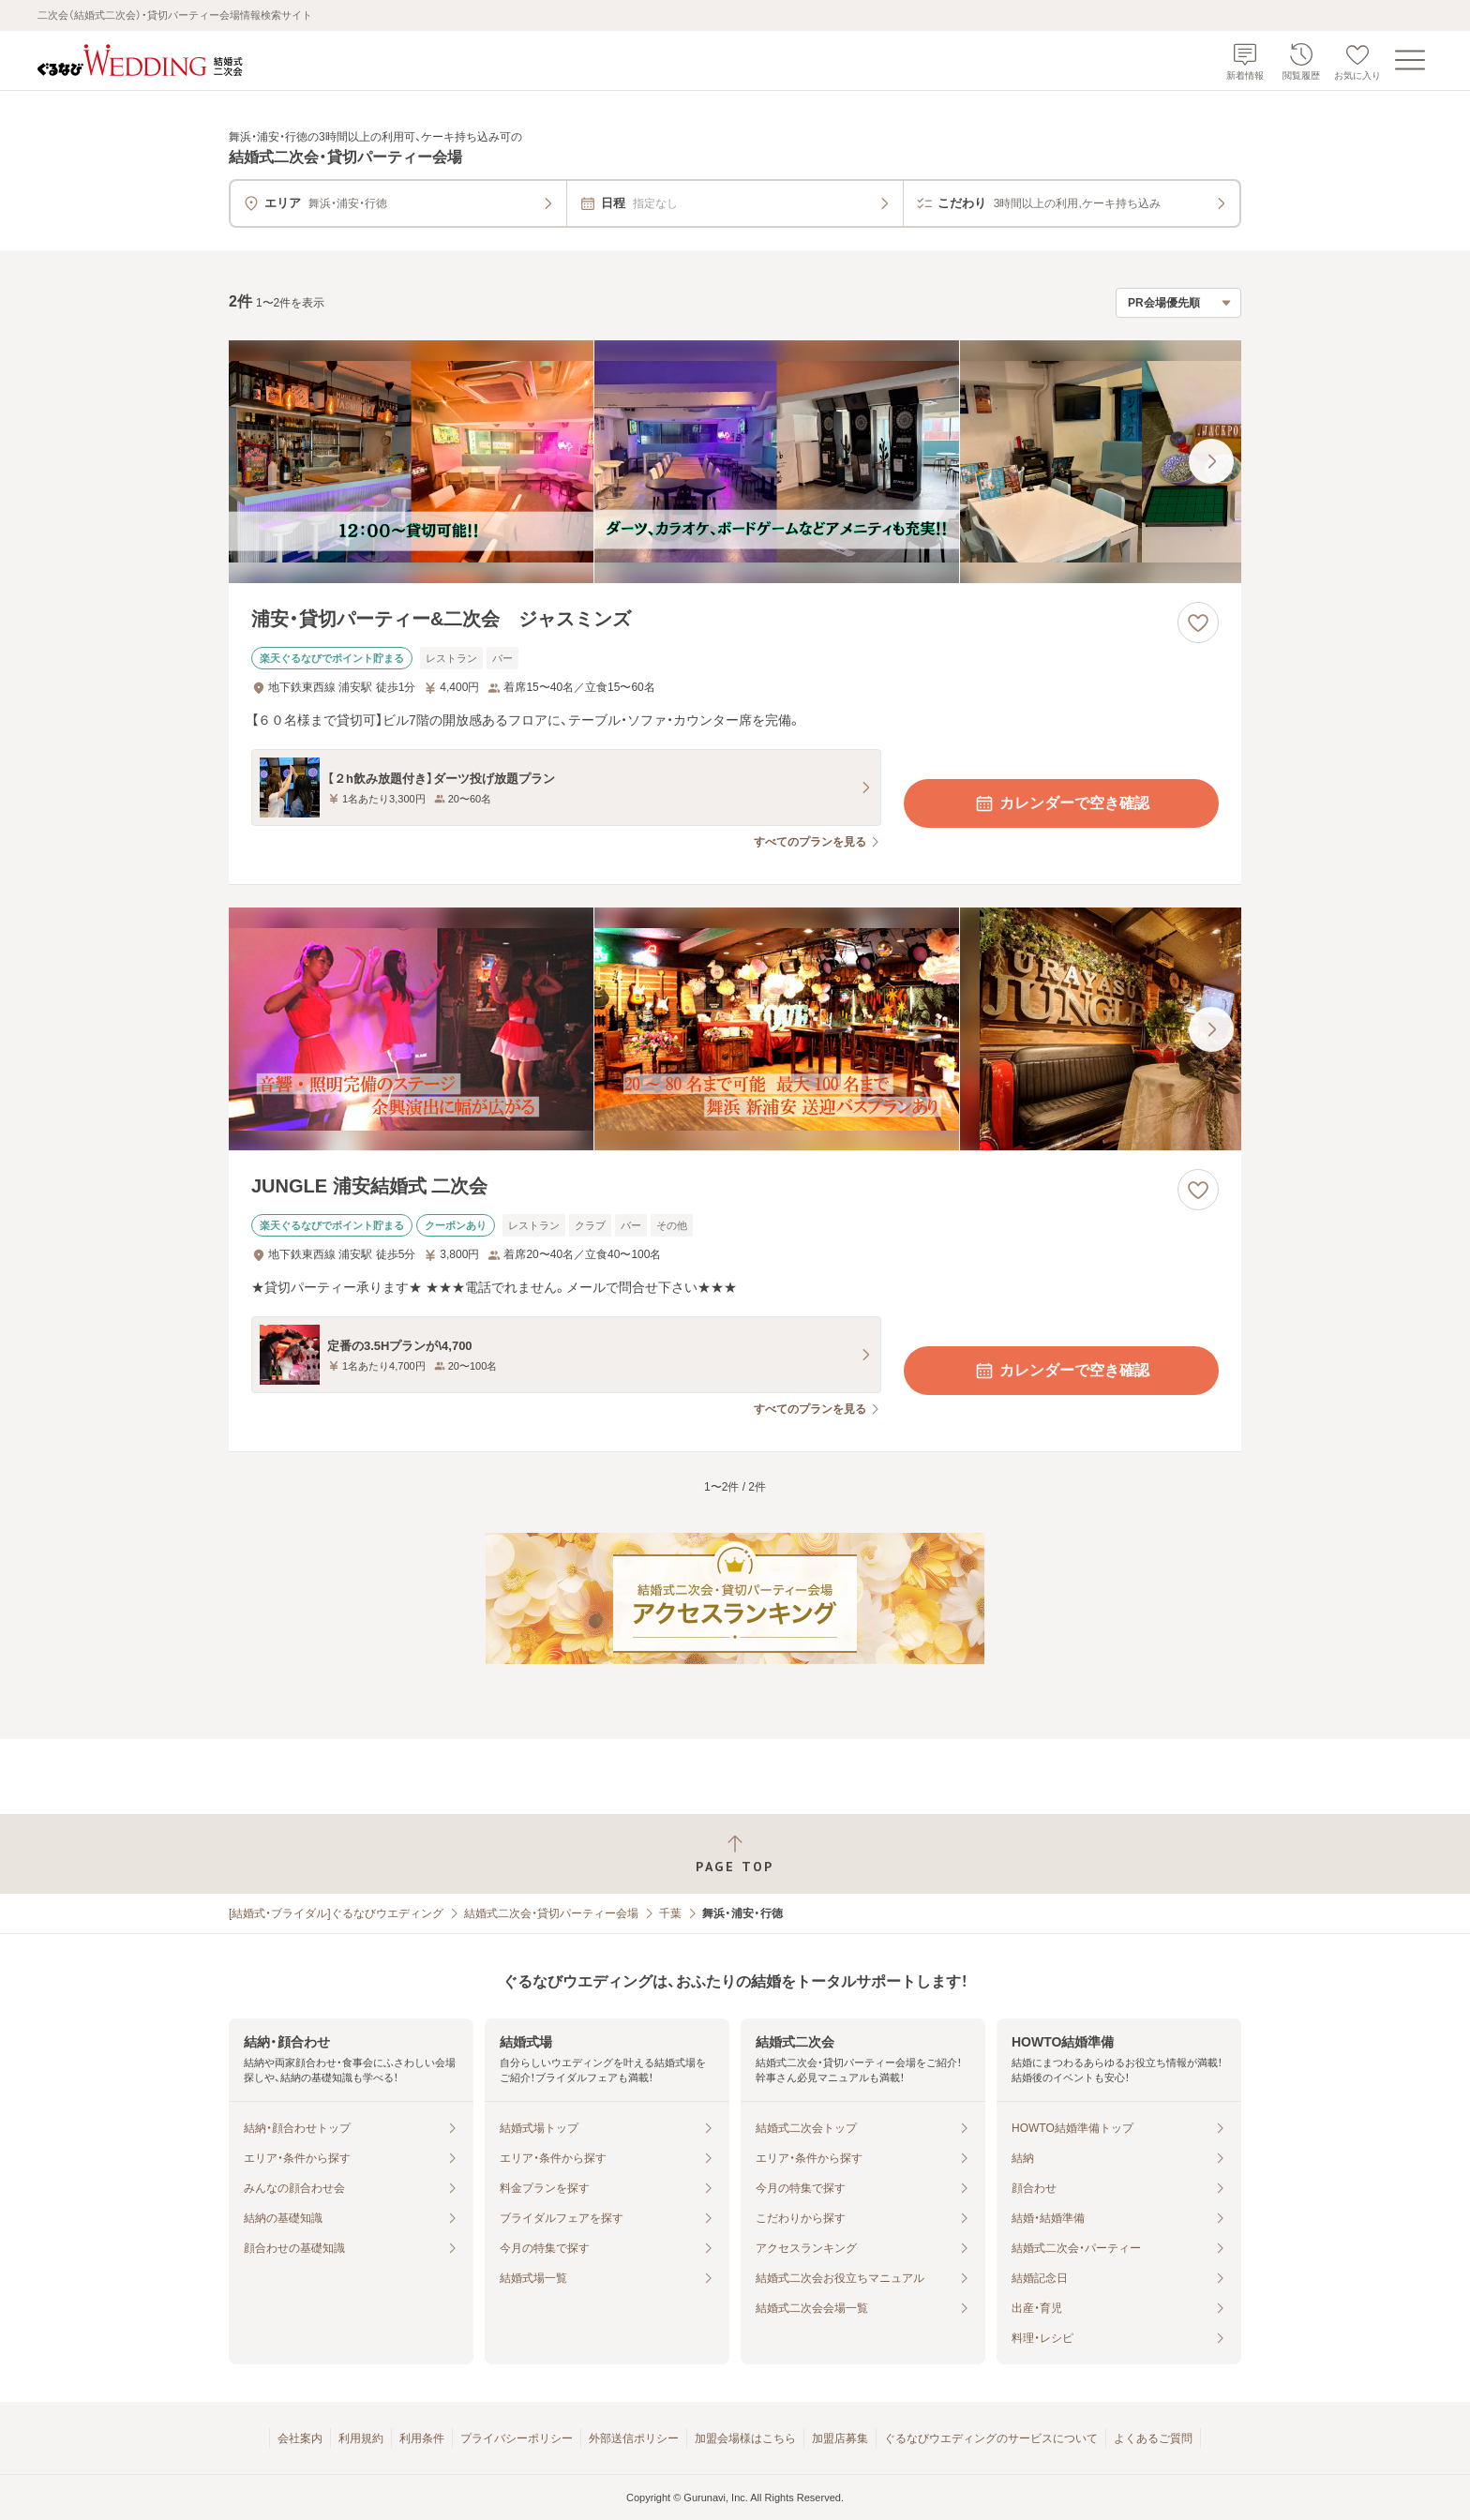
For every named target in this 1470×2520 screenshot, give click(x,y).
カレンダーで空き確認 (1061, 803)
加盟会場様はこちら (745, 2438)
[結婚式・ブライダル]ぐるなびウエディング (336, 1913)
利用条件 (421, 2438)
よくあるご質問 (1153, 2438)
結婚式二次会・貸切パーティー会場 (551, 1913)
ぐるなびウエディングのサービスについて (991, 2438)
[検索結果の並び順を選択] (1178, 303)
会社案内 (300, 2438)
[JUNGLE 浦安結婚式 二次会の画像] (735, 1029)
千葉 (670, 1913)
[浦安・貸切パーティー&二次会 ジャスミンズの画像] (735, 461)
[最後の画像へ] (1211, 461)
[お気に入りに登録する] (1198, 622)
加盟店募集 (840, 2438)
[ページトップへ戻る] (735, 1854)
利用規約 (360, 2438)
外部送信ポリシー (634, 2438)
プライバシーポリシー (516, 2438)
